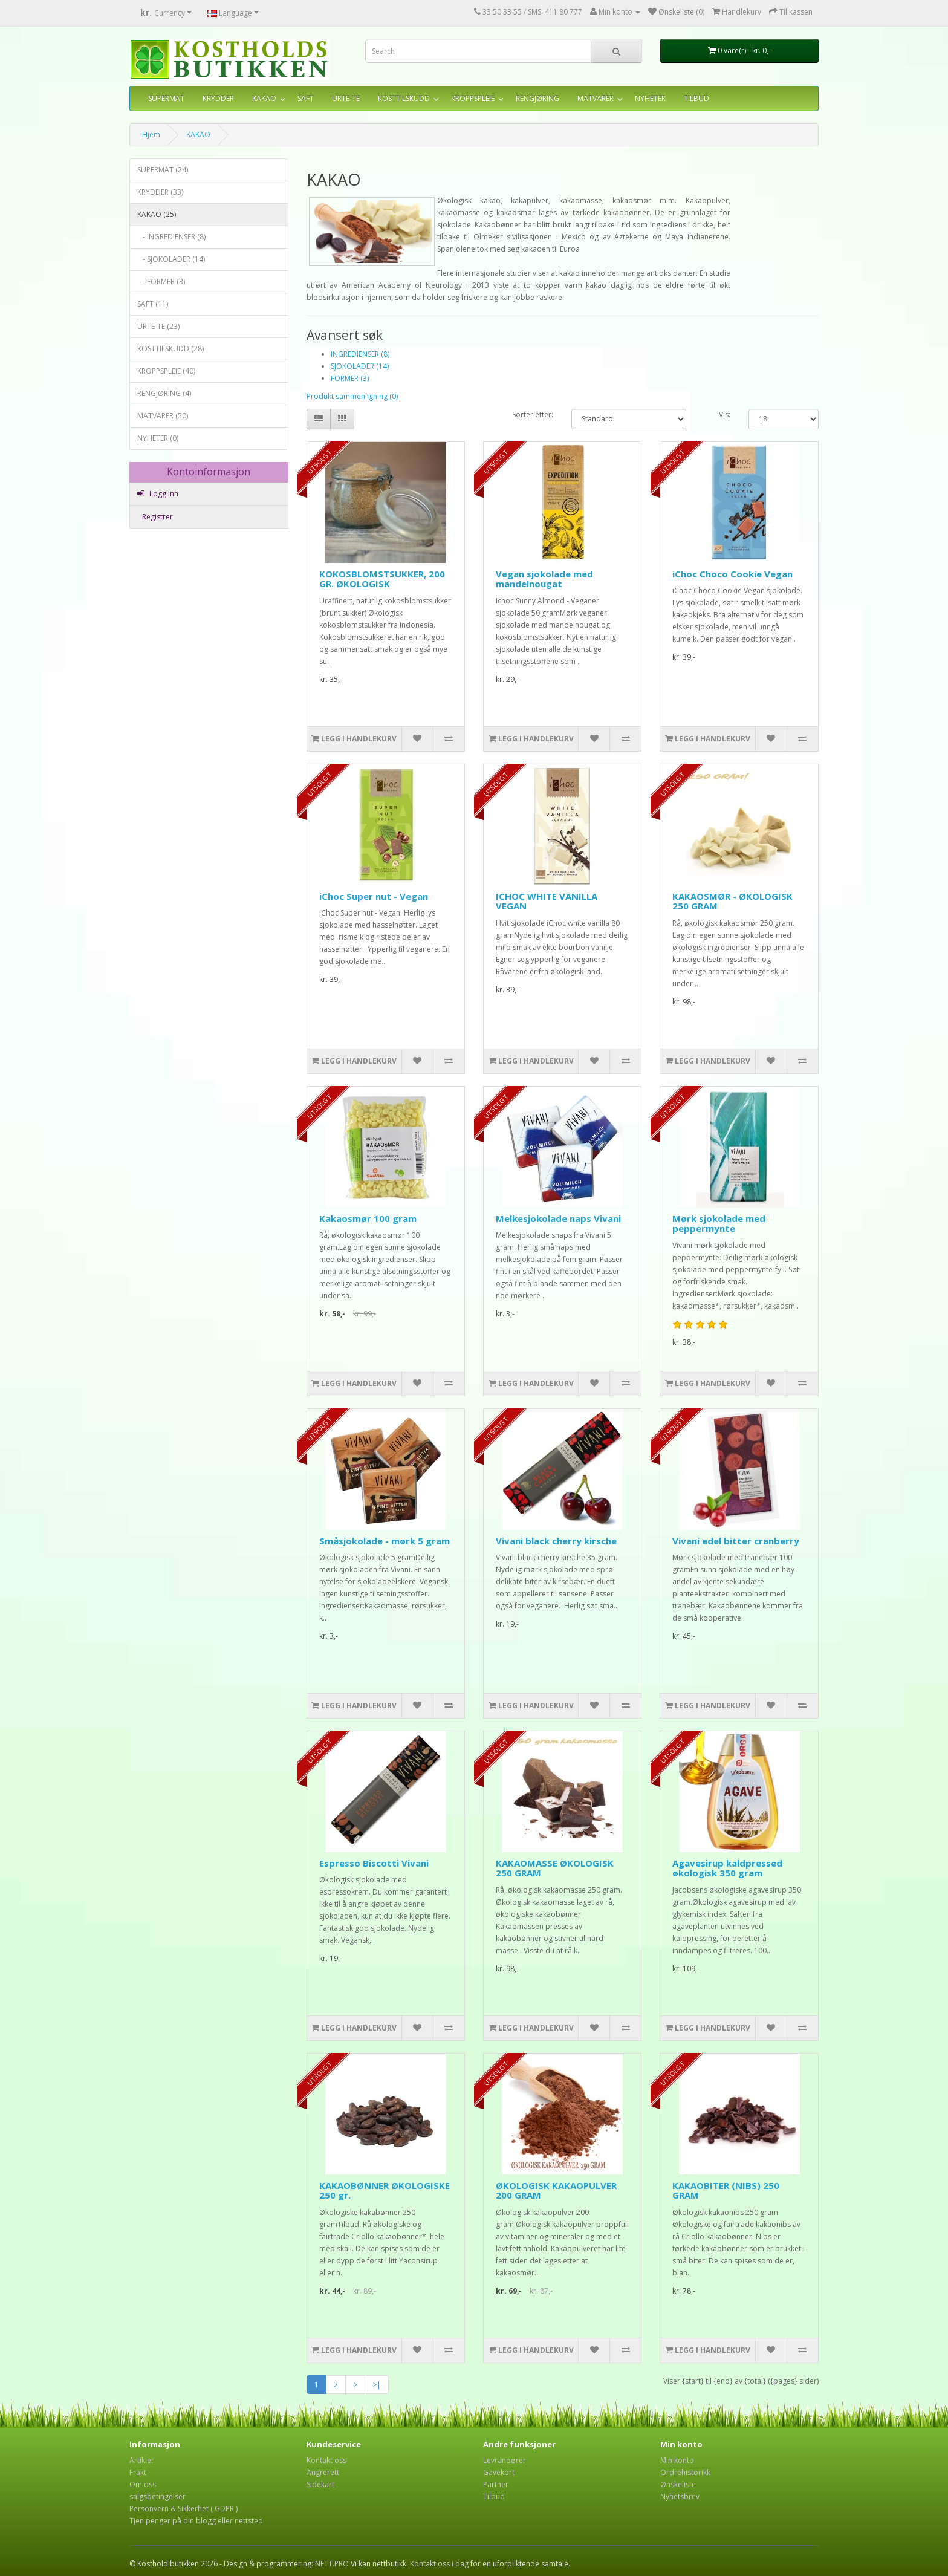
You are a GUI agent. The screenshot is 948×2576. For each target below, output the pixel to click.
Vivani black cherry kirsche (556, 1541)
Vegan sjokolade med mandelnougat (544, 579)
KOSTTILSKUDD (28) (170, 348)
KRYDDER (218, 98)
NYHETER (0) (157, 438)
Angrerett (323, 2472)
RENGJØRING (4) (164, 393)
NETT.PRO (332, 2563)
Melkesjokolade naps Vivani (558, 1218)
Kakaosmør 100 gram (368, 1218)
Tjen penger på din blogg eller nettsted (196, 2521)
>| (376, 2384)
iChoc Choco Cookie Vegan (732, 574)
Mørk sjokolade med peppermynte (718, 1223)
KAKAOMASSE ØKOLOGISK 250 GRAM (555, 1868)
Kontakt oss (326, 2460)
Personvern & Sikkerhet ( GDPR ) (183, 2508)
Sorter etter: (532, 414)
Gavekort (499, 2472)
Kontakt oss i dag (439, 2563)
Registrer (156, 517)
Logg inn (157, 494)
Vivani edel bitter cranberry (735, 1541)
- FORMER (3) (161, 281)
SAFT (305, 98)
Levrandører (504, 2460)
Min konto (677, 2460)
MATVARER (595, 98)
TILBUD (696, 98)
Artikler (141, 2460)
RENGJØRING (537, 98)
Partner (495, 2484)
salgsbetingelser (157, 2496)
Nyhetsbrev (680, 2496)
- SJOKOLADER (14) (171, 259)
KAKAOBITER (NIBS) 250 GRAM (725, 2190)
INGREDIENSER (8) (360, 354)
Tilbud (494, 2496)
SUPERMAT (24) (162, 169)
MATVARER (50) (162, 416)
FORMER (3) (350, 378)
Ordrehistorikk (685, 2472)
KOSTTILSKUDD (404, 98)
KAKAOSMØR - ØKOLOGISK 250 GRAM (732, 901)
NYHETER (650, 98)
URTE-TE (346, 98)
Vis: (724, 414)
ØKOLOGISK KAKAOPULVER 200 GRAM (556, 2190)
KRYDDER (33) (160, 192)
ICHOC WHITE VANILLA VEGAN (546, 901)
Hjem (151, 134)
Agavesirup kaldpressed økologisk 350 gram (727, 1868)
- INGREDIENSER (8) (171, 237)
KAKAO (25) (156, 214)
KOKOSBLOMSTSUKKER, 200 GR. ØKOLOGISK (382, 579)
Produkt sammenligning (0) (352, 396)
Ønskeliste (678, 2484)
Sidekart (320, 2484)
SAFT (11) (152, 304)
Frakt (137, 2472)
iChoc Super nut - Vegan (373, 896)
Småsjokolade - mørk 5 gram (384, 1541)
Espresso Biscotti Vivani (374, 1863)
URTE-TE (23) (158, 326)
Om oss (142, 2484)
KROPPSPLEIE (473, 98)
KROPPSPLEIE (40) (166, 371)
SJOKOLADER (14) (360, 366)
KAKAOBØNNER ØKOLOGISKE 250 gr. (384, 2190)
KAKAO (264, 98)
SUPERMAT (166, 98)
